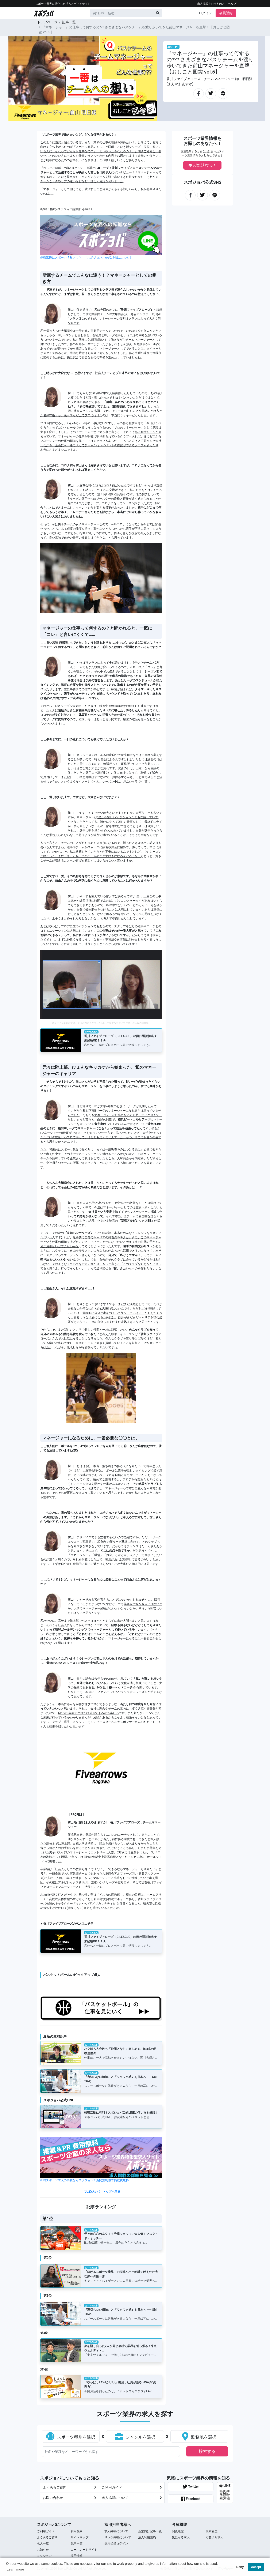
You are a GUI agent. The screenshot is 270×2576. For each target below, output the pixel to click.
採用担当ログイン (116, 2543)
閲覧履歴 (178, 2531)
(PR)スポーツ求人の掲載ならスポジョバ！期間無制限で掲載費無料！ (86, 2180)
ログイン (205, 13)
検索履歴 (211, 2531)
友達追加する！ (202, 165)
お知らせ (43, 2549)
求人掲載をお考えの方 (211, 3)
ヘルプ (232, 3)
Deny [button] (240, 2567)
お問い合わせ (69, 2497)
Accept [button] (256, 2567)
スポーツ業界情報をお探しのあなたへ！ (202, 141)
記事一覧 (69, 22)
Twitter (190, 2487)
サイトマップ (79, 2537)
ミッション (44, 2555)
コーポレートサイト (84, 2549)
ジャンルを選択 (135, 2437)
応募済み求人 (214, 2537)
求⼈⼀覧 (43, 2543)
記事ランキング (101, 2206)
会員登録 (226, 13)
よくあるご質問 (69, 2487)
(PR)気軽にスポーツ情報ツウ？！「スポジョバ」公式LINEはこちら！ (86, 257)
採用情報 (76, 2555)
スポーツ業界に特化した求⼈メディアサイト (62, 3)
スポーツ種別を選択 (70, 2437)
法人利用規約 (147, 2537)
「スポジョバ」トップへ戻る (101, 2191)
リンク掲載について (117, 2537)
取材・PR (172, 46)
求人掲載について (132, 2497)
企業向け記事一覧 (150, 2531)
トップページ (47, 22)
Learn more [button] (15, 2569)
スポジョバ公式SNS (202, 182)
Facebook (191, 2499)
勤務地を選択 (199, 2437)
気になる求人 (181, 2537)
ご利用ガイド (132, 2487)
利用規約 (76, 2531)
